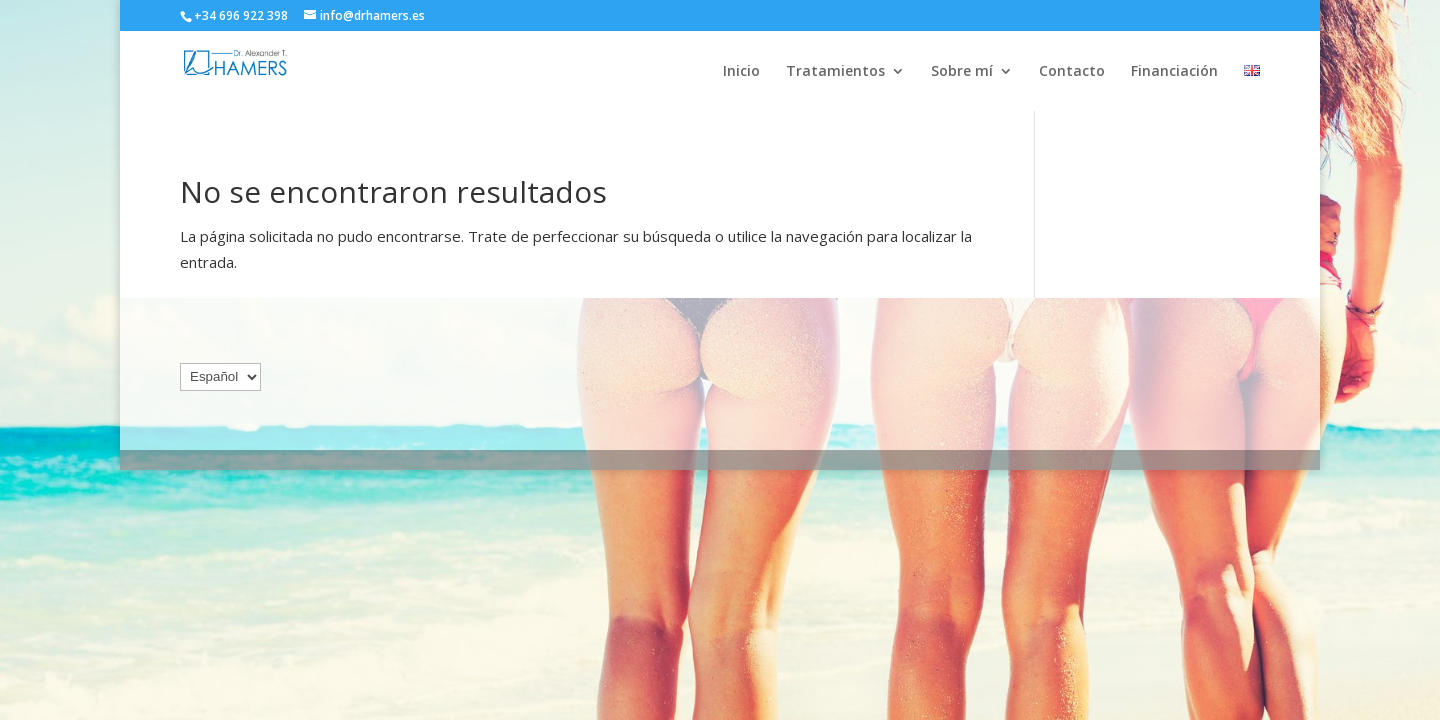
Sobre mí (962, 72)
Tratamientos (835, 72)
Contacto (1072, 72)
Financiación (1174, 72)
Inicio (741, 72)
